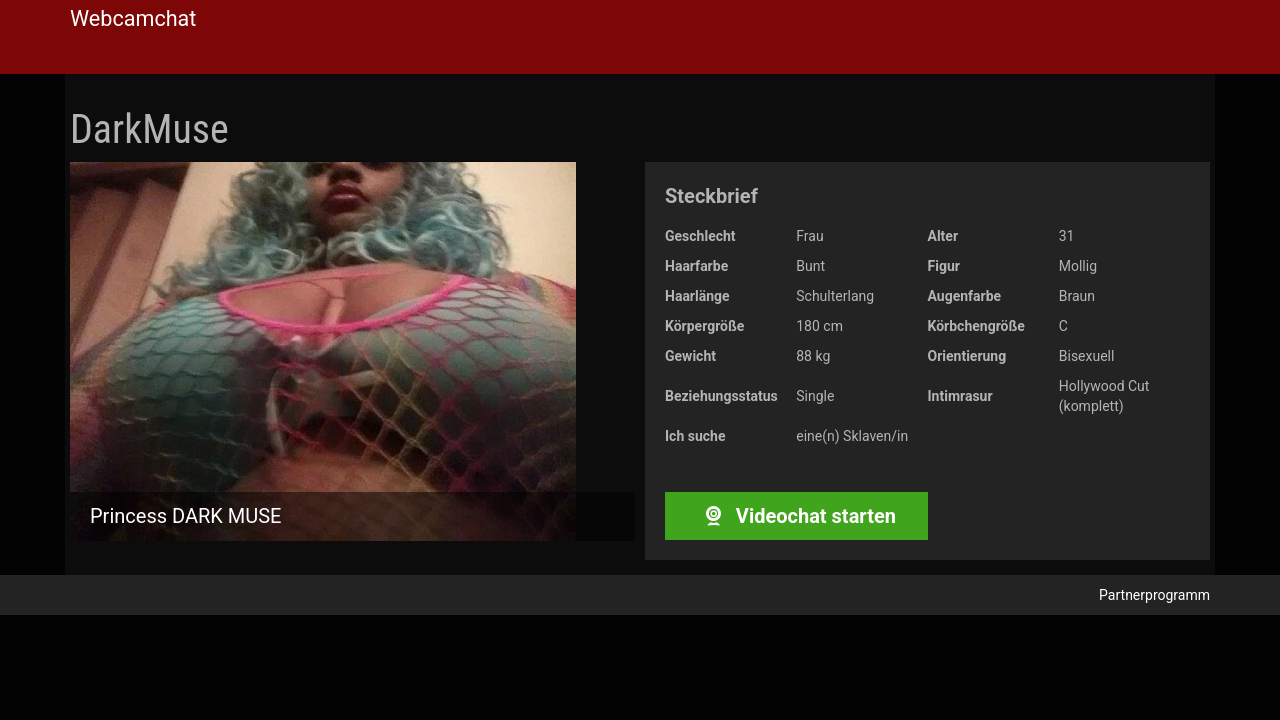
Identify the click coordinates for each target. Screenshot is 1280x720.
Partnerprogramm (1154, 595)
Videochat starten (796, 516)
